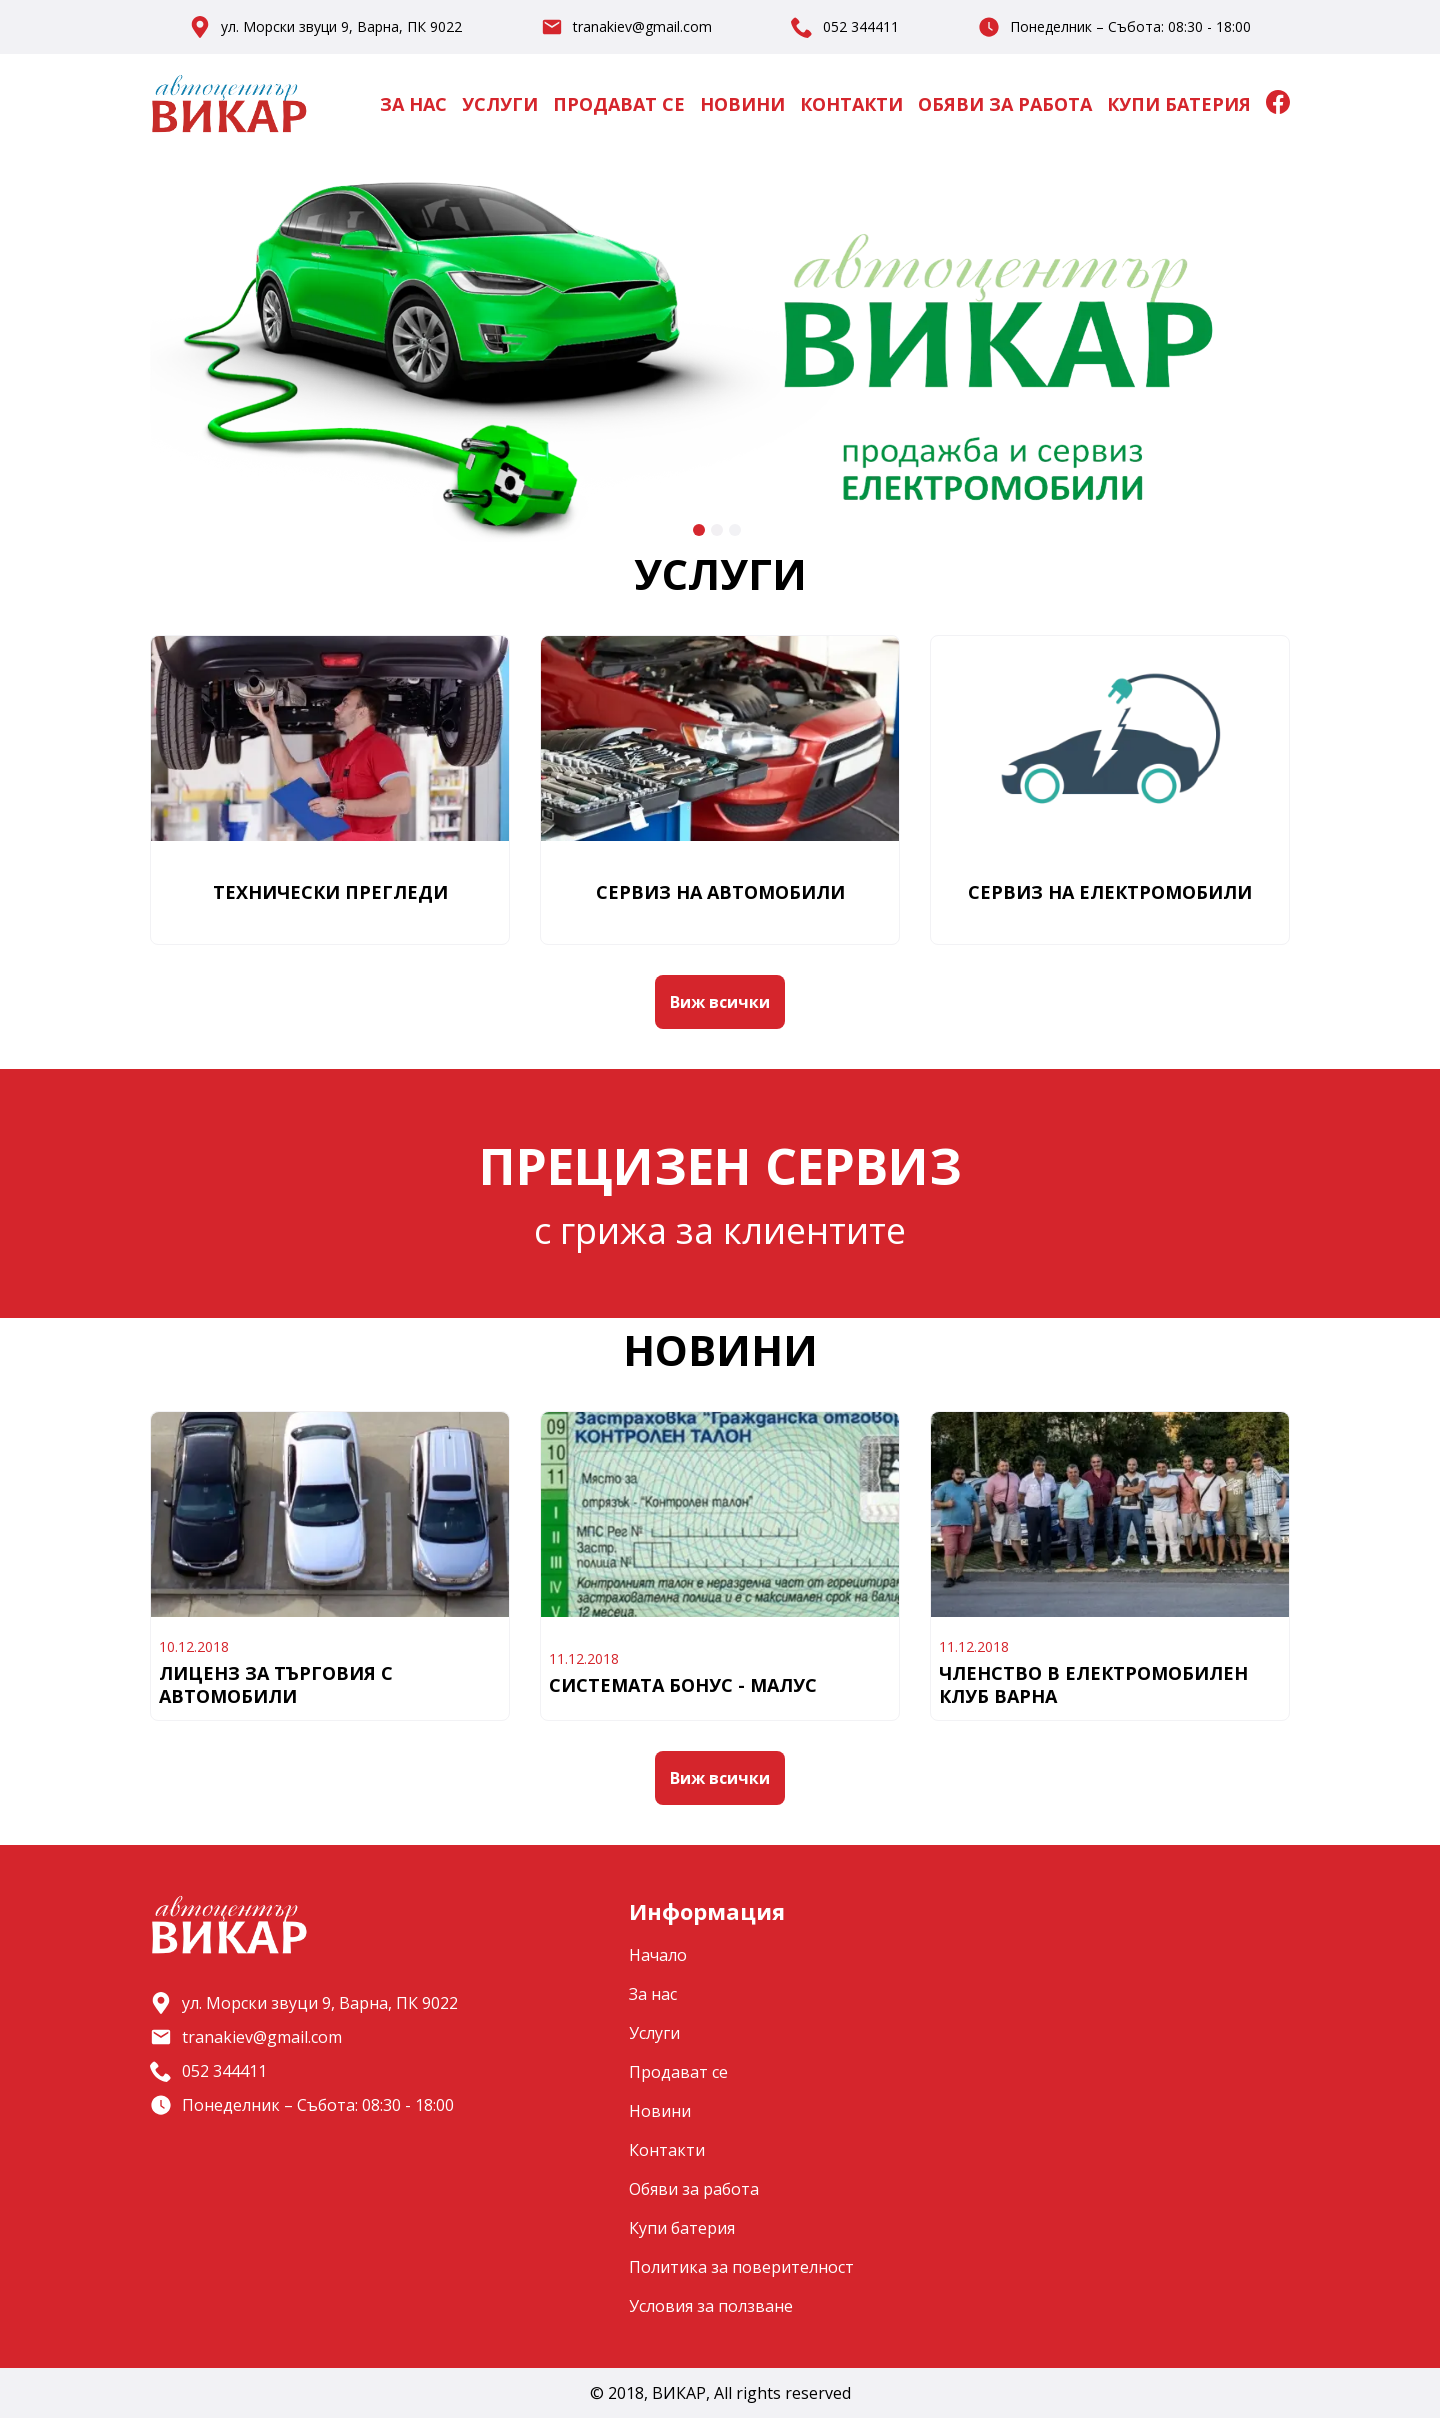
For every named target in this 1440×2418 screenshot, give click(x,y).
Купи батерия (1179, 104)
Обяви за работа (1005, 104)
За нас (413, 104)
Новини (742, 104)
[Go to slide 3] (735, 530)
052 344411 (861, 27)
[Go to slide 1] (699, 530)
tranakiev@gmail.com (642, 27)
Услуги (500, 104)
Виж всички (720, 1002)
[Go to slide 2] (717, 530)
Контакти (851, 104)
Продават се (619, 104)
